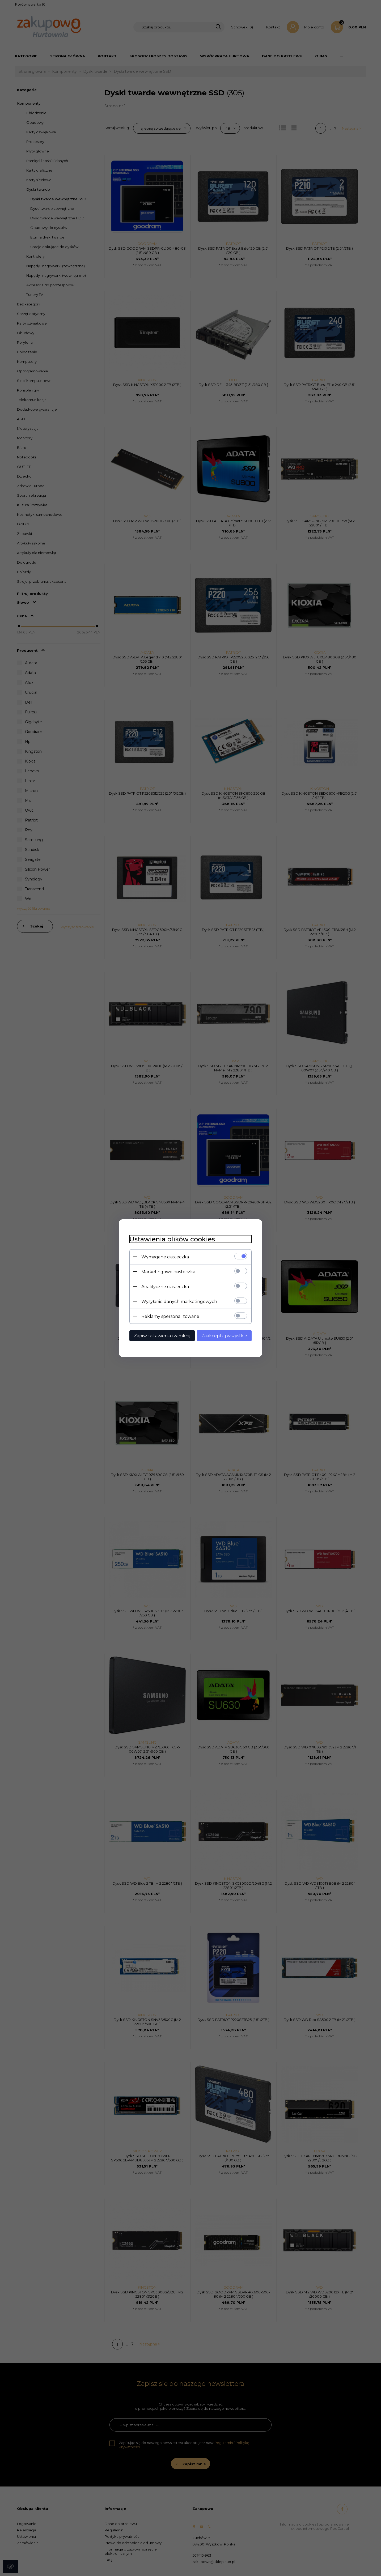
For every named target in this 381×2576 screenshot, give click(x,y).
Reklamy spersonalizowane (170, 1316)
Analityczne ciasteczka (165, 1286)
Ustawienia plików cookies (172, 1239)
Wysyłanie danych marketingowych (179, 1301)
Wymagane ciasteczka (165, 1256)
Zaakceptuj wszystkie (224, 1335)
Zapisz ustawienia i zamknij (162, 1335)
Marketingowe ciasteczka (168, 1271)
